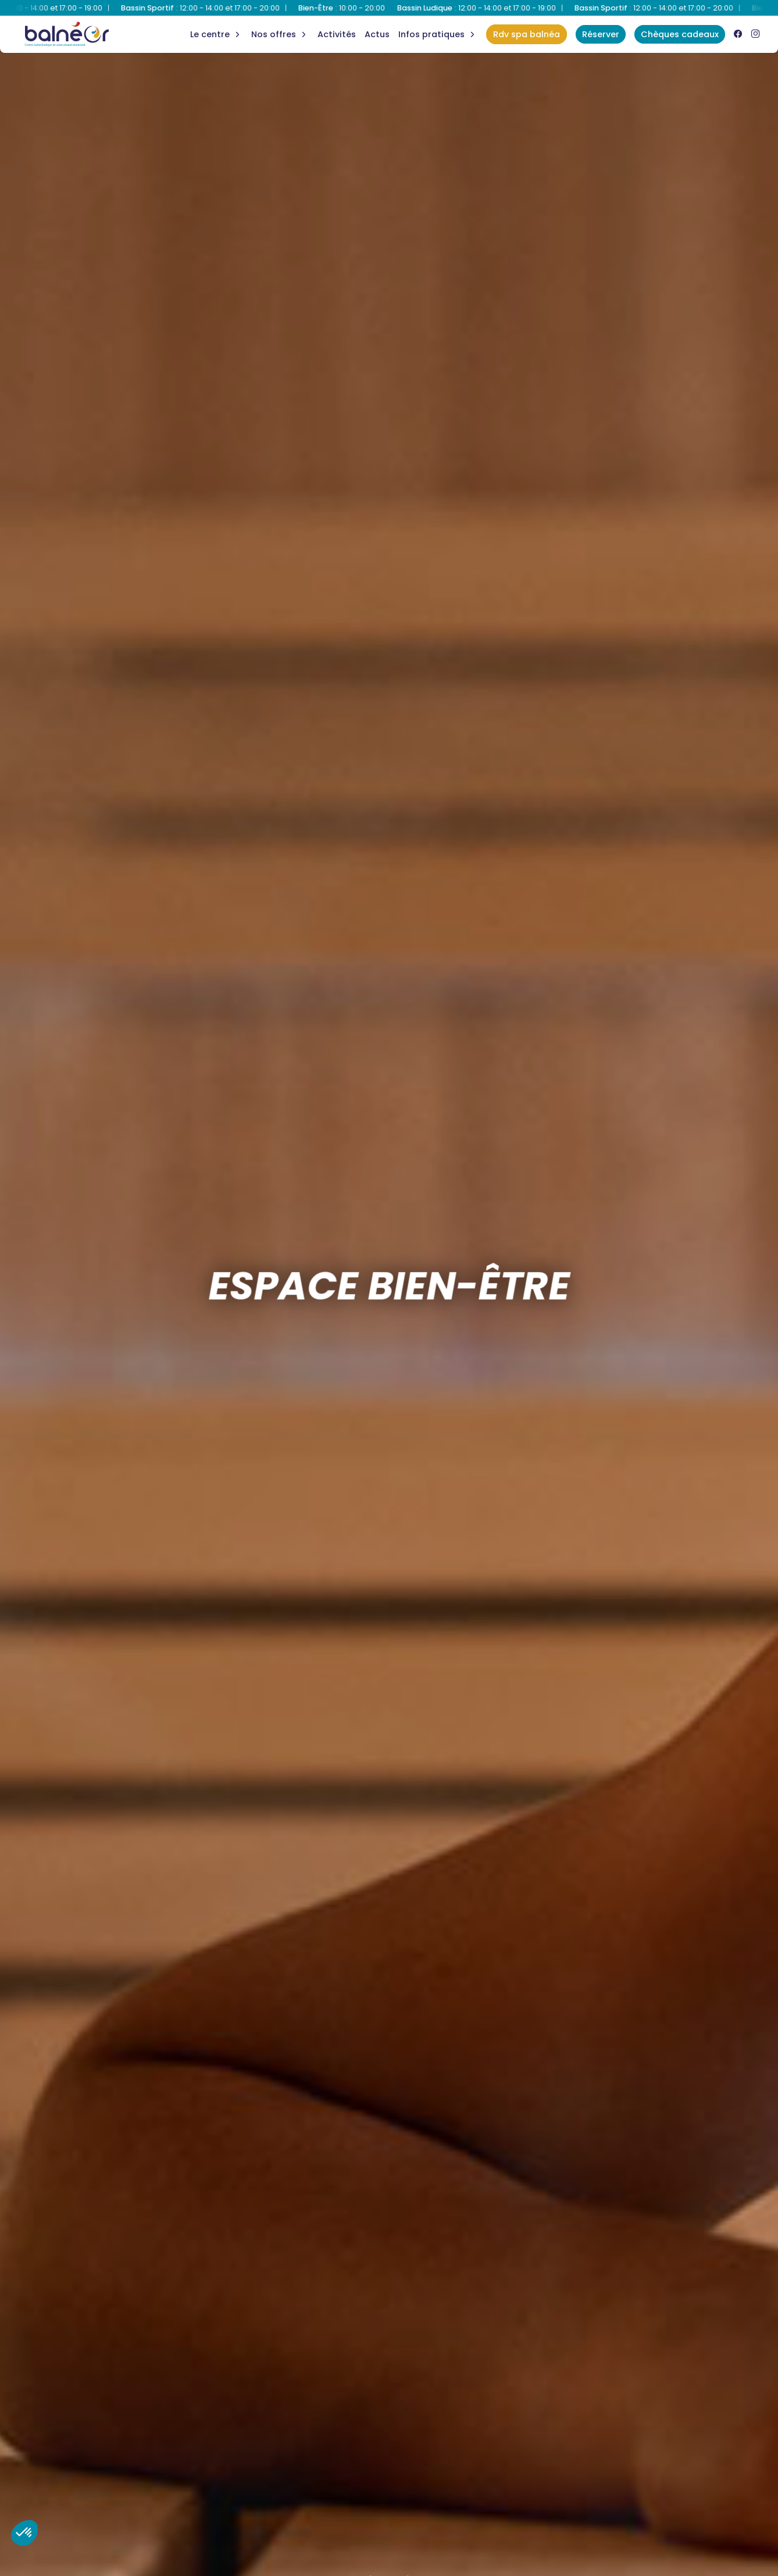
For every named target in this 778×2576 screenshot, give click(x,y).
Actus (377, 34)
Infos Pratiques (431, 34)
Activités (336, 34)
